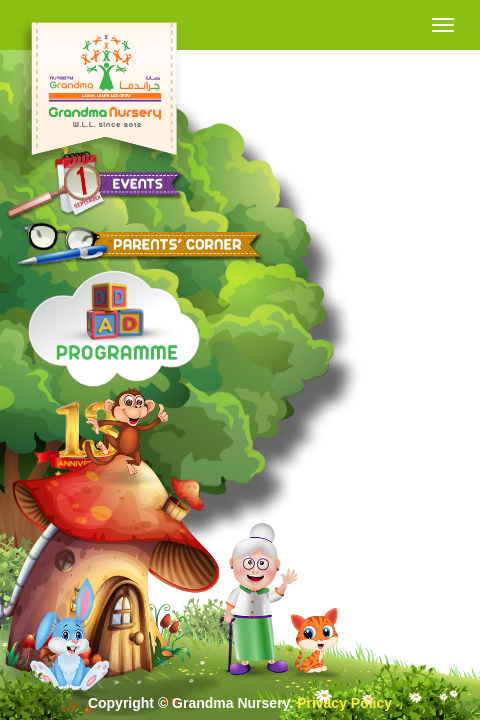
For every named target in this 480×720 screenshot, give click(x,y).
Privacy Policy (344, 703)
